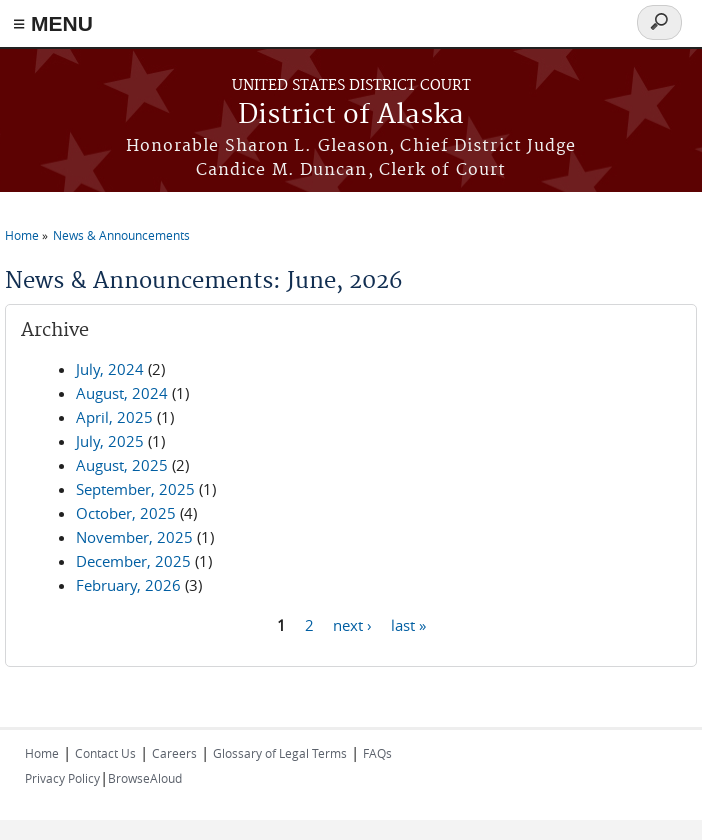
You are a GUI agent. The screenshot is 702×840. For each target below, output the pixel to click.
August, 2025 (122, 465)
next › (352, 624)
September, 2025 (135, 489)
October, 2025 (126, 513)
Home (22, 235)
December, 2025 (133, 561)
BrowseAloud (145, 778)
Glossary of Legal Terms (280, 753)
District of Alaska (351, 115)
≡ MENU (53, 23)
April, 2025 (114, 417)
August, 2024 (122, 393)
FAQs (377, 753)
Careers (174, 753)
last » (408, 624)
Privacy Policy (62, 778)
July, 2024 (110, 369)
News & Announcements (121, 235)
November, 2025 (134, 537)
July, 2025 (110, 441)
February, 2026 (128, 585)
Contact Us (105, 753)
